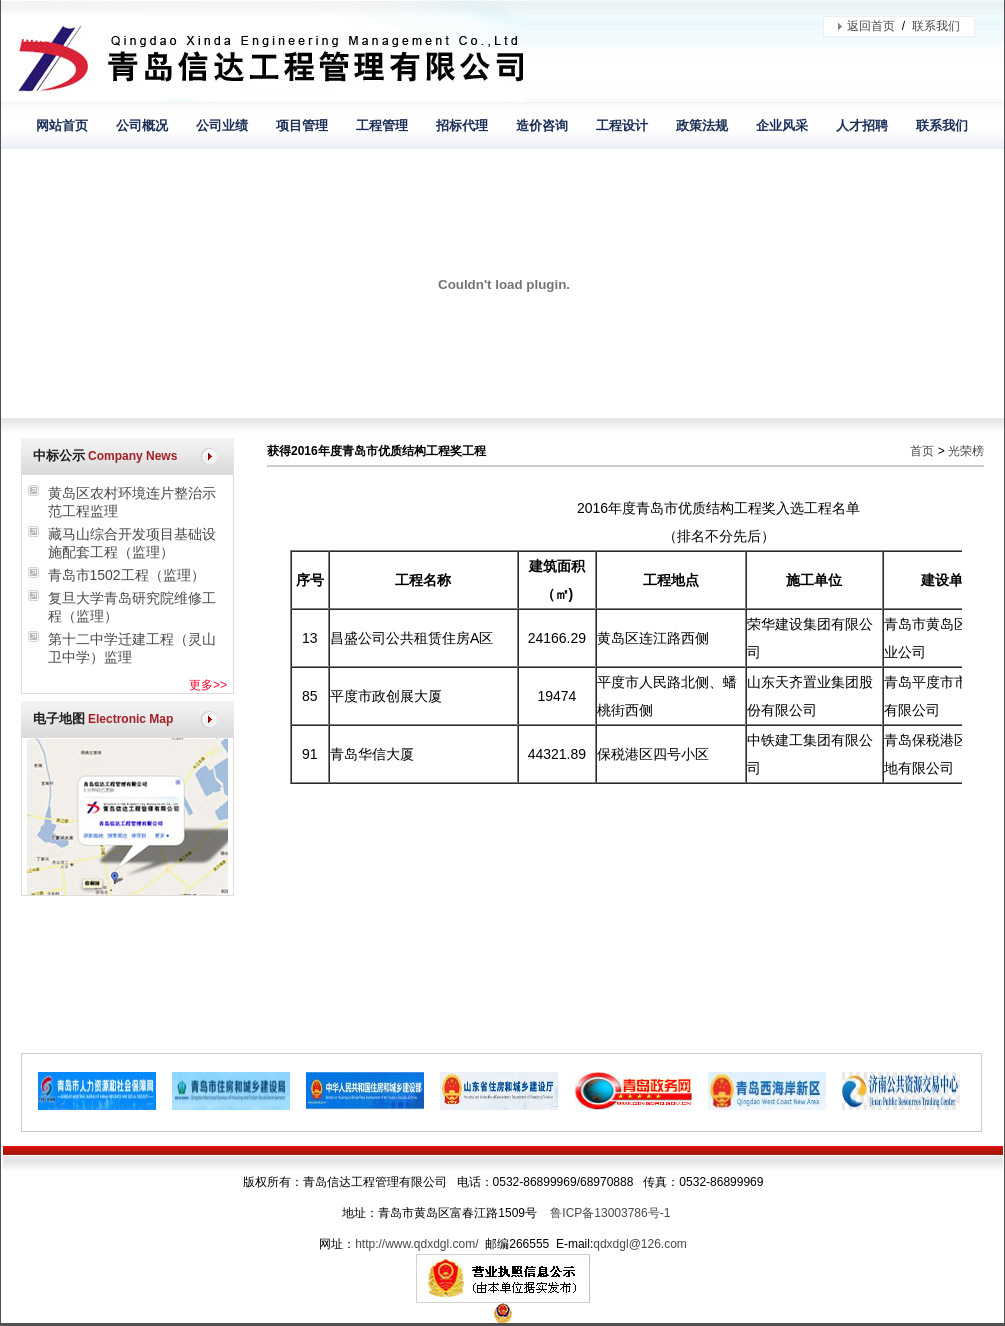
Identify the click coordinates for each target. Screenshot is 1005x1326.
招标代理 (462, 125)
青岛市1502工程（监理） (126, 575)
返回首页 (871, 26)
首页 (922, 451)
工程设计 (622, 125)
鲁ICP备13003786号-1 (610, 1213)
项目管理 (302, 125)
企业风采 (782, 125)
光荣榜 (966, 451)
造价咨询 (542, 125)
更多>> (208, 685)
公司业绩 (222, 125)
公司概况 (142, 125)
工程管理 (382, 125)
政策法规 (702, 125)
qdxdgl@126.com (640, 1244)
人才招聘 (862, 125)
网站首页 (62, 125)
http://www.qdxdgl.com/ (416, 1244)
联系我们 (936, 26)
